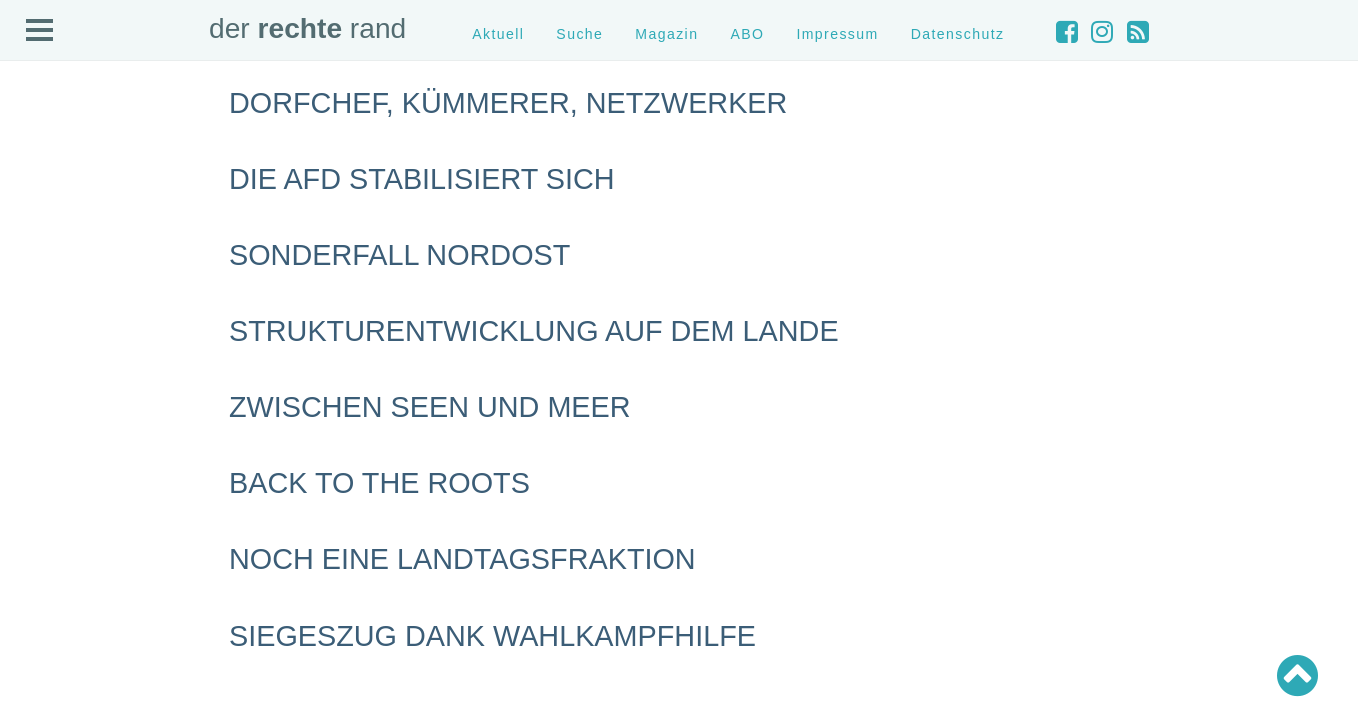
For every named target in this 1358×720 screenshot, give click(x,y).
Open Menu (40, 31)
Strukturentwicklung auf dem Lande (534, 331)
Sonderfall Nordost (399, 255)
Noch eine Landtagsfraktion (462, 559)
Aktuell (498, 34)
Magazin (666, 34)
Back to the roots (379, 483)
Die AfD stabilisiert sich (422, 179)
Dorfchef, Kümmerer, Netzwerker (508, 103)
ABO (747, 34)
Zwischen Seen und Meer (430, 407)
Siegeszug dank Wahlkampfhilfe (492, 636)
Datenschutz (958, 34)
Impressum (837, 34)
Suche (579, 34)
